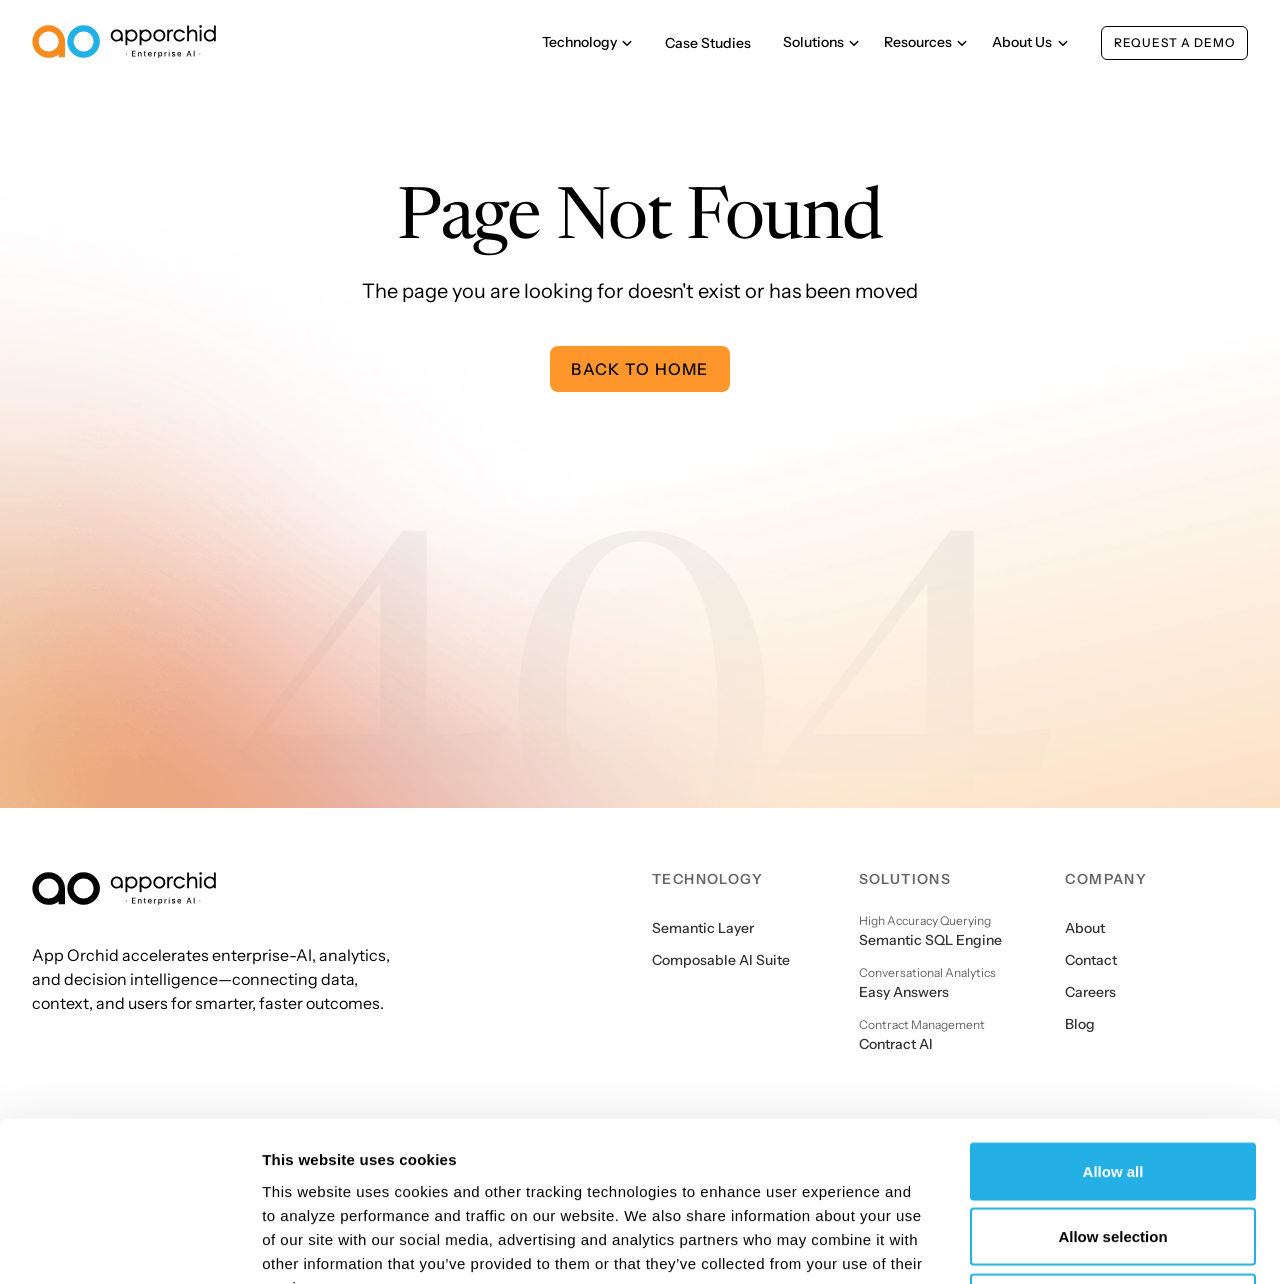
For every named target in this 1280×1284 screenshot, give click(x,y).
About (1085, 928)
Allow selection (1112, 1087)
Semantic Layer (703, 928)
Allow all (1113, 1021)
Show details (1049, 1244)
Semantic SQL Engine (930, 940)
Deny (1113, 1152)
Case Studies (708, 43)
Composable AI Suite (721, 960)
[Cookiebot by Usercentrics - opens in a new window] (129, 1245)
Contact (1091, 960)
